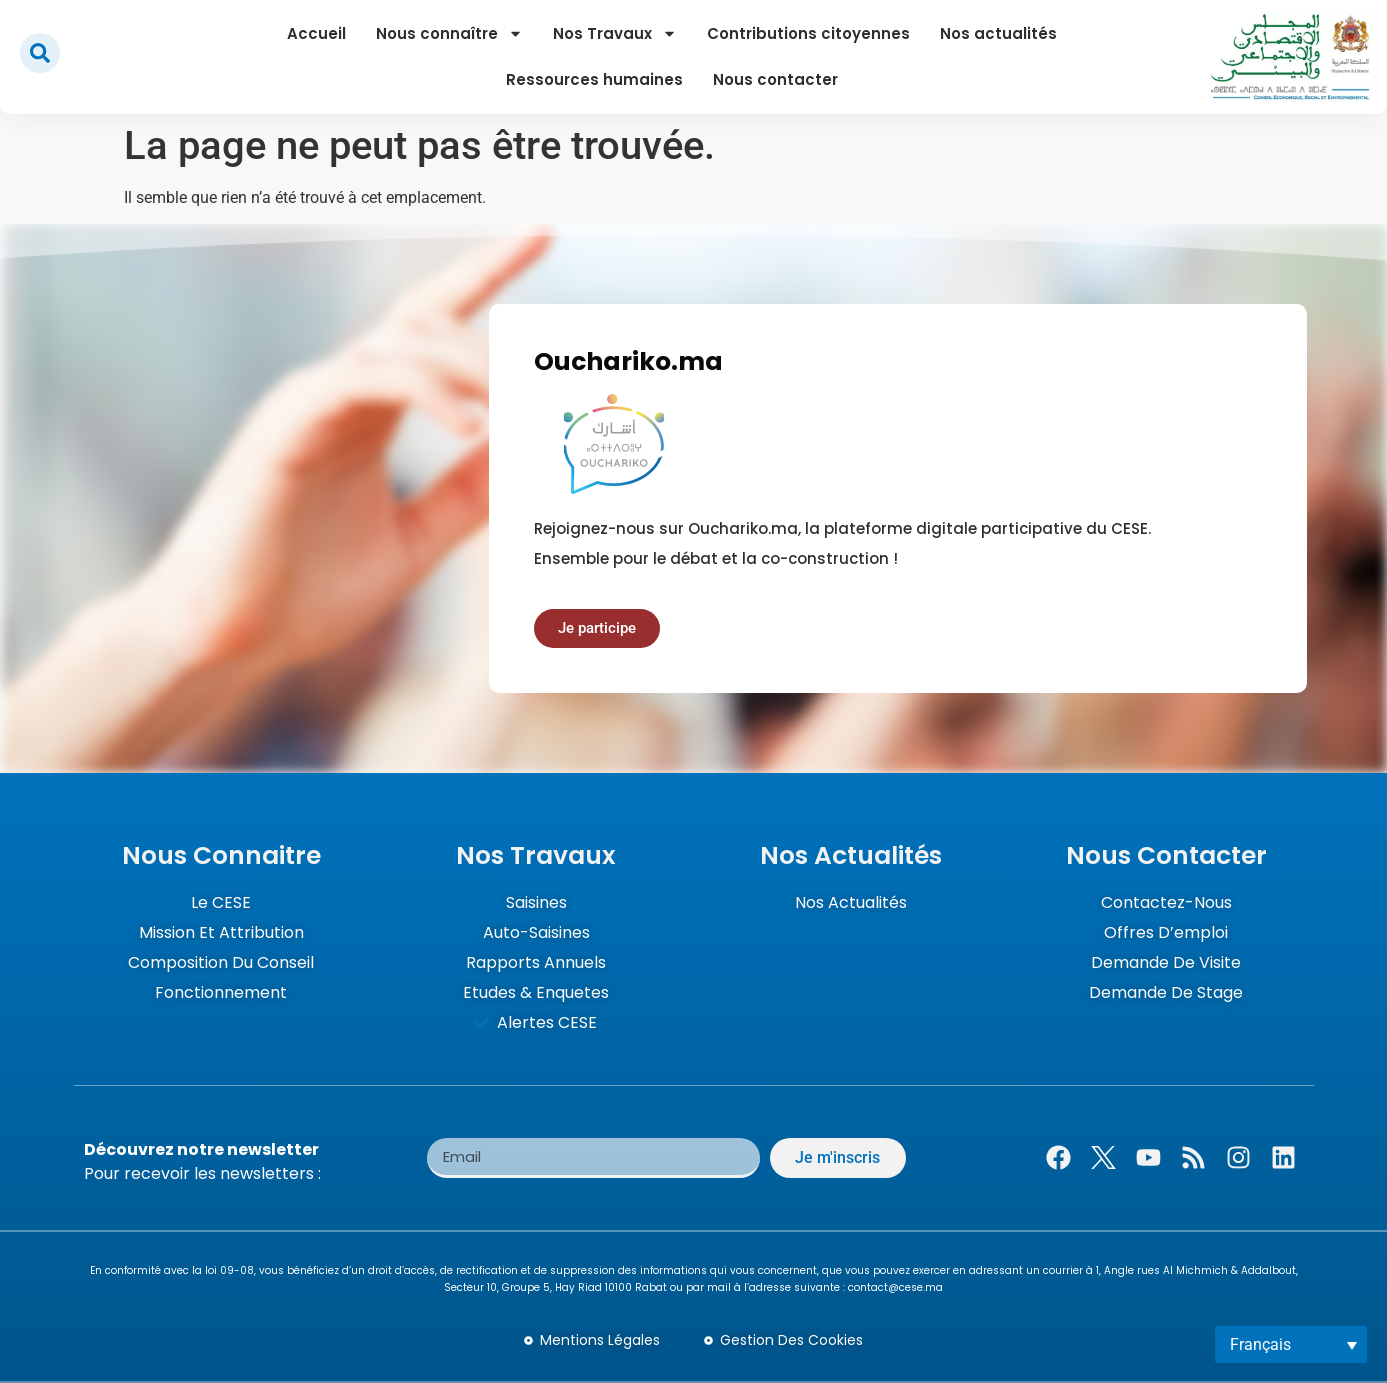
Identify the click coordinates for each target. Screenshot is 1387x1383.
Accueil (316, 33)
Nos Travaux (615, 33)
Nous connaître (449, 33)
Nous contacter (775, 79)
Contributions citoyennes (808, 33)
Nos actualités (998, 33)
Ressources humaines (594, 79)
